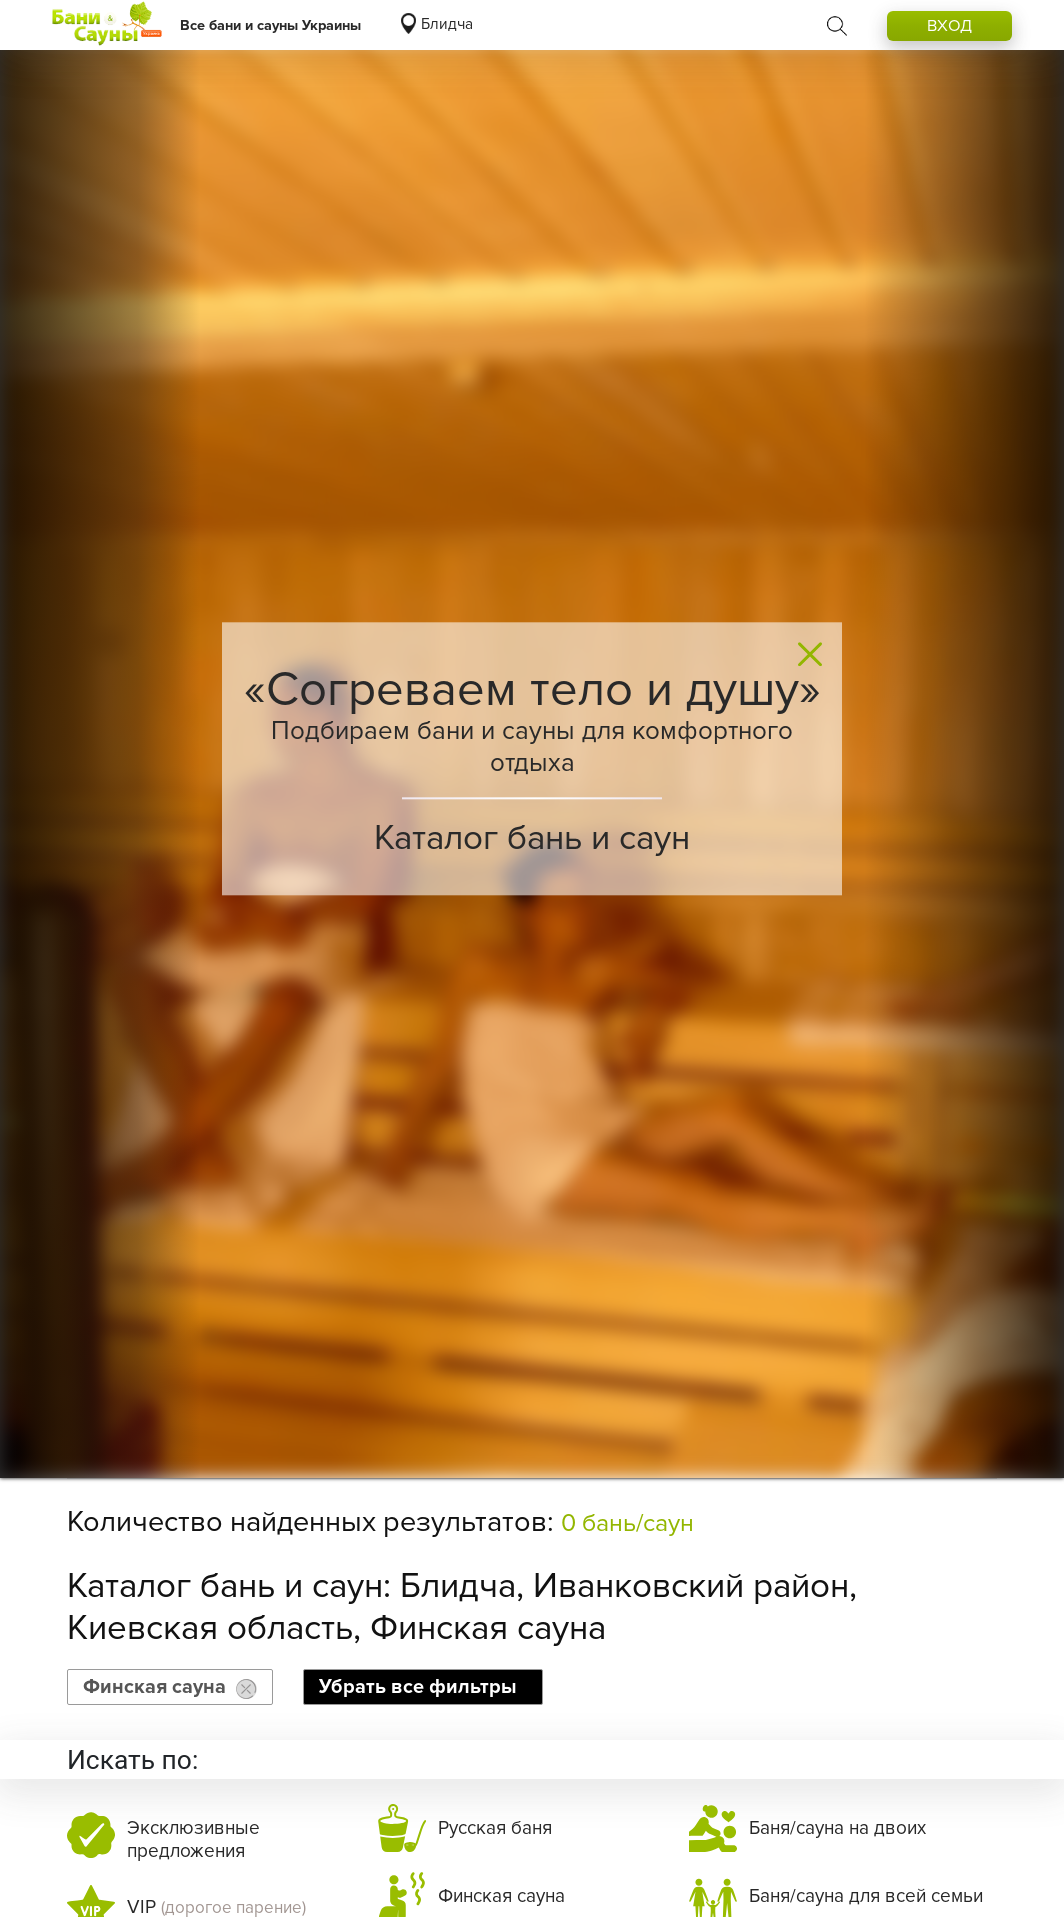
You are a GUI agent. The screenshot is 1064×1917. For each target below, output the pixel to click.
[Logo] (107, 25)
